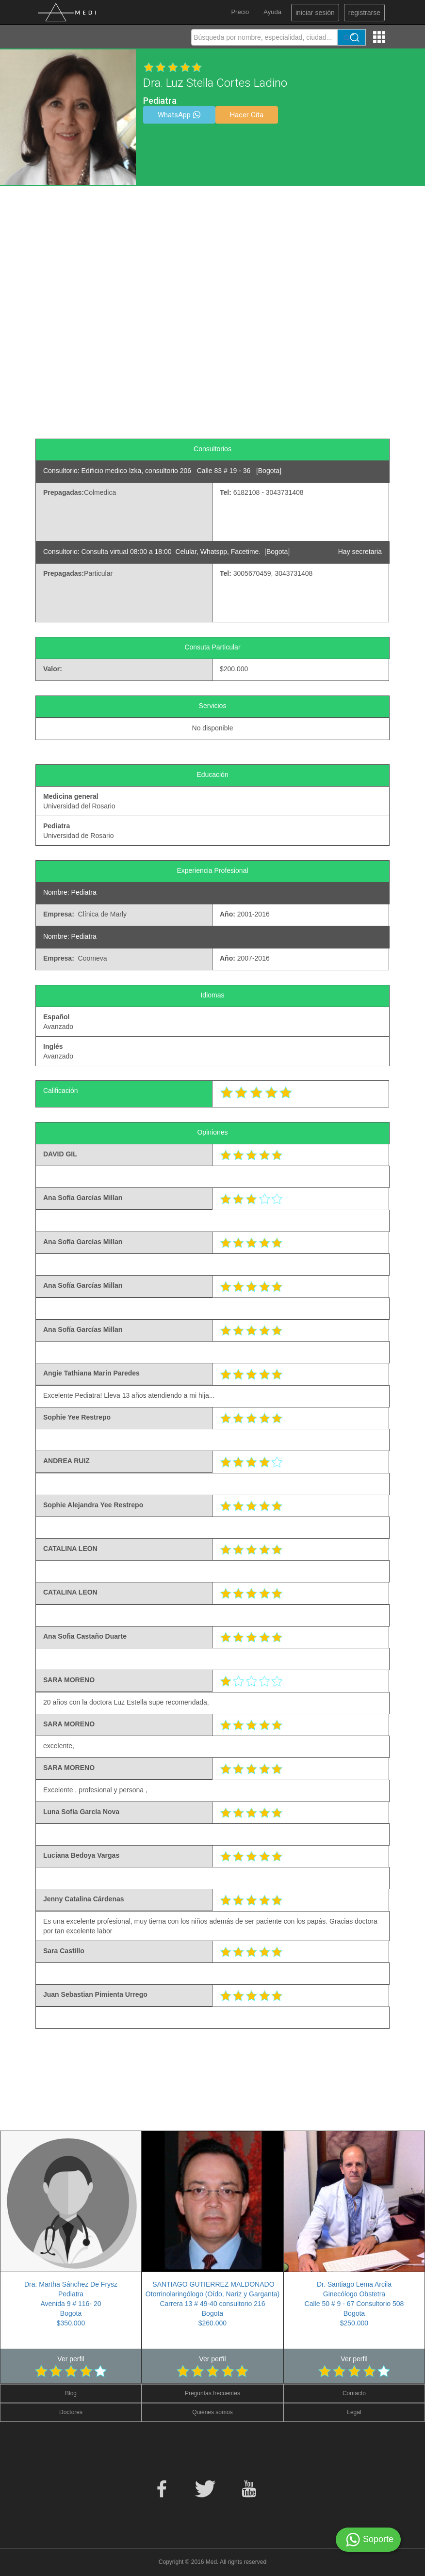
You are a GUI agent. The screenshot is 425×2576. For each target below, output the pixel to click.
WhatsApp (179, 115)
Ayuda (272, 12)
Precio (240, 12)
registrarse (364, 12)
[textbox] (264, 37)
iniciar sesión (315, 12)
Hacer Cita (246, 115)
